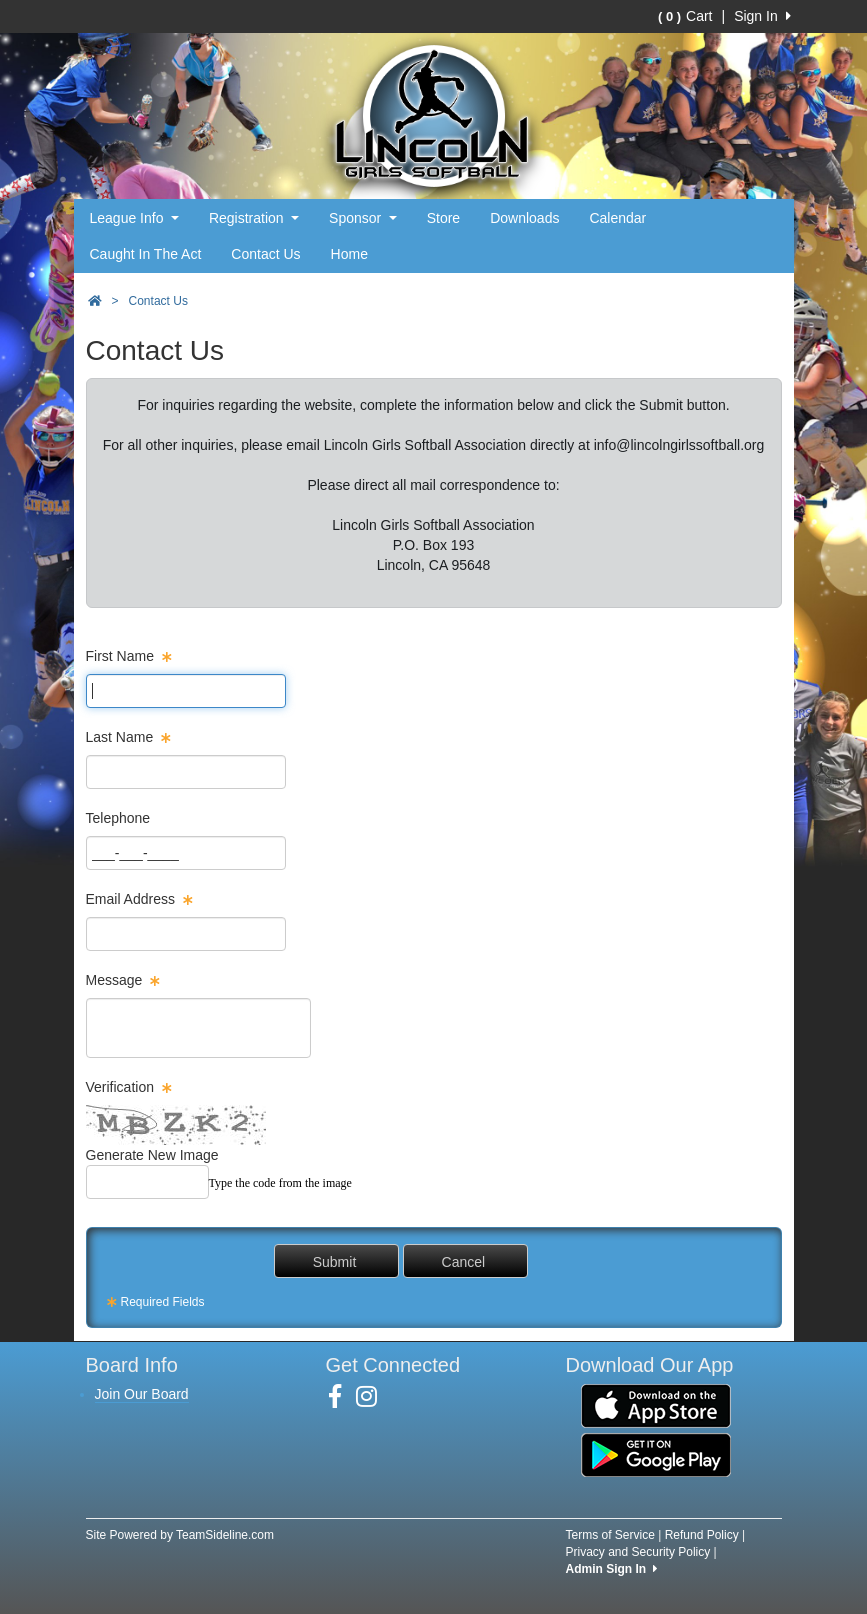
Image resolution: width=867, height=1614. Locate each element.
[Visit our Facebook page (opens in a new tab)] (342, 1397)
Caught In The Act (146, 254)
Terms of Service (610, 1535)
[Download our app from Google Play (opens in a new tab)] (656, 1454)
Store (443, 218)
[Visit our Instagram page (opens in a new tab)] (374, 1397)
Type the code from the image (280, 1183)
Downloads (524, 218)
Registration (254, 218)
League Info (134, 218)
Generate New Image (152, 1155)
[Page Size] (186, 691)
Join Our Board (142, 1394)
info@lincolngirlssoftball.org (679, 445)
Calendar (617, 218)
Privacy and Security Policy (638, 1552)
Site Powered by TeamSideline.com (180, 1535)
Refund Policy (702, 1535)
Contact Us (265, 254)
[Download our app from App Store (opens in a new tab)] (656, 1405)
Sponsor (363, 218)
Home (349, 254)
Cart (685, 16)
